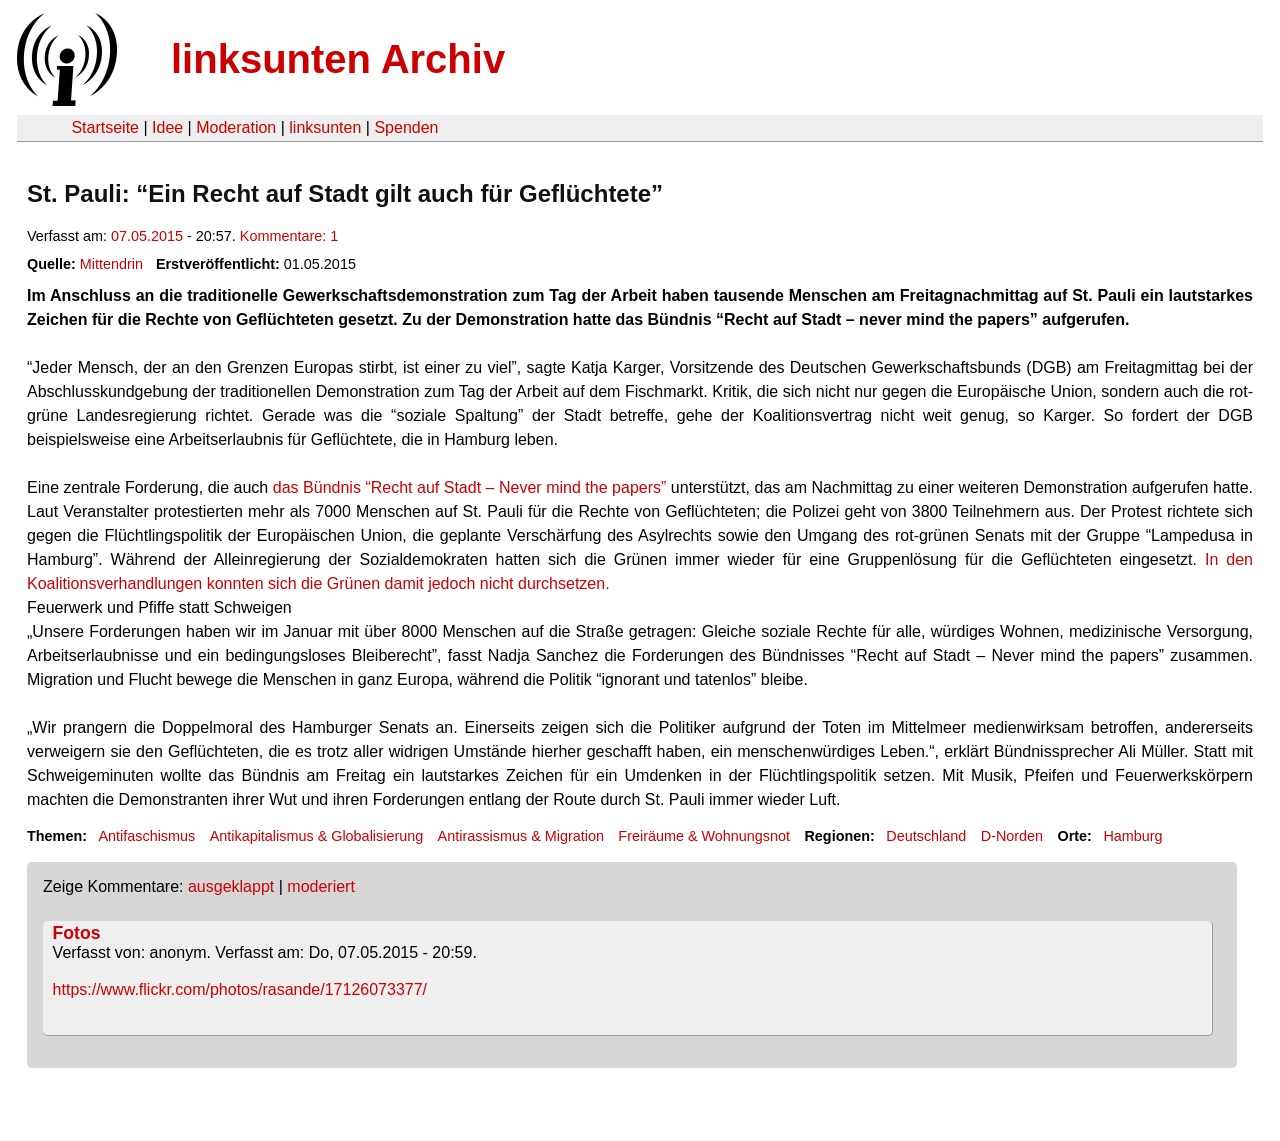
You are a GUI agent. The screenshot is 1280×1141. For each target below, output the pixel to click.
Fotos (77, 933)
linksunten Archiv (338, 59)
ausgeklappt (231, 886)
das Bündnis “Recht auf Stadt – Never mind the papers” (470, 487)
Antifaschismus (146, 836)
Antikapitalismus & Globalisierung (317, 836)
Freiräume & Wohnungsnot (704, 836)
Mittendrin (111, 264)
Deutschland (926, 836)
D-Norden (1012, 836)
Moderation (236, 127)
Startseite (105, 127)
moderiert (321, 886)
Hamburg (1132, 836)
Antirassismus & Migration (521, 836)
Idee (167, 127)
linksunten (325, 127)
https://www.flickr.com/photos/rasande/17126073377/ (240, 989)
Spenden (406, 127)
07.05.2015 (147, 236)
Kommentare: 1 (289, 236)
